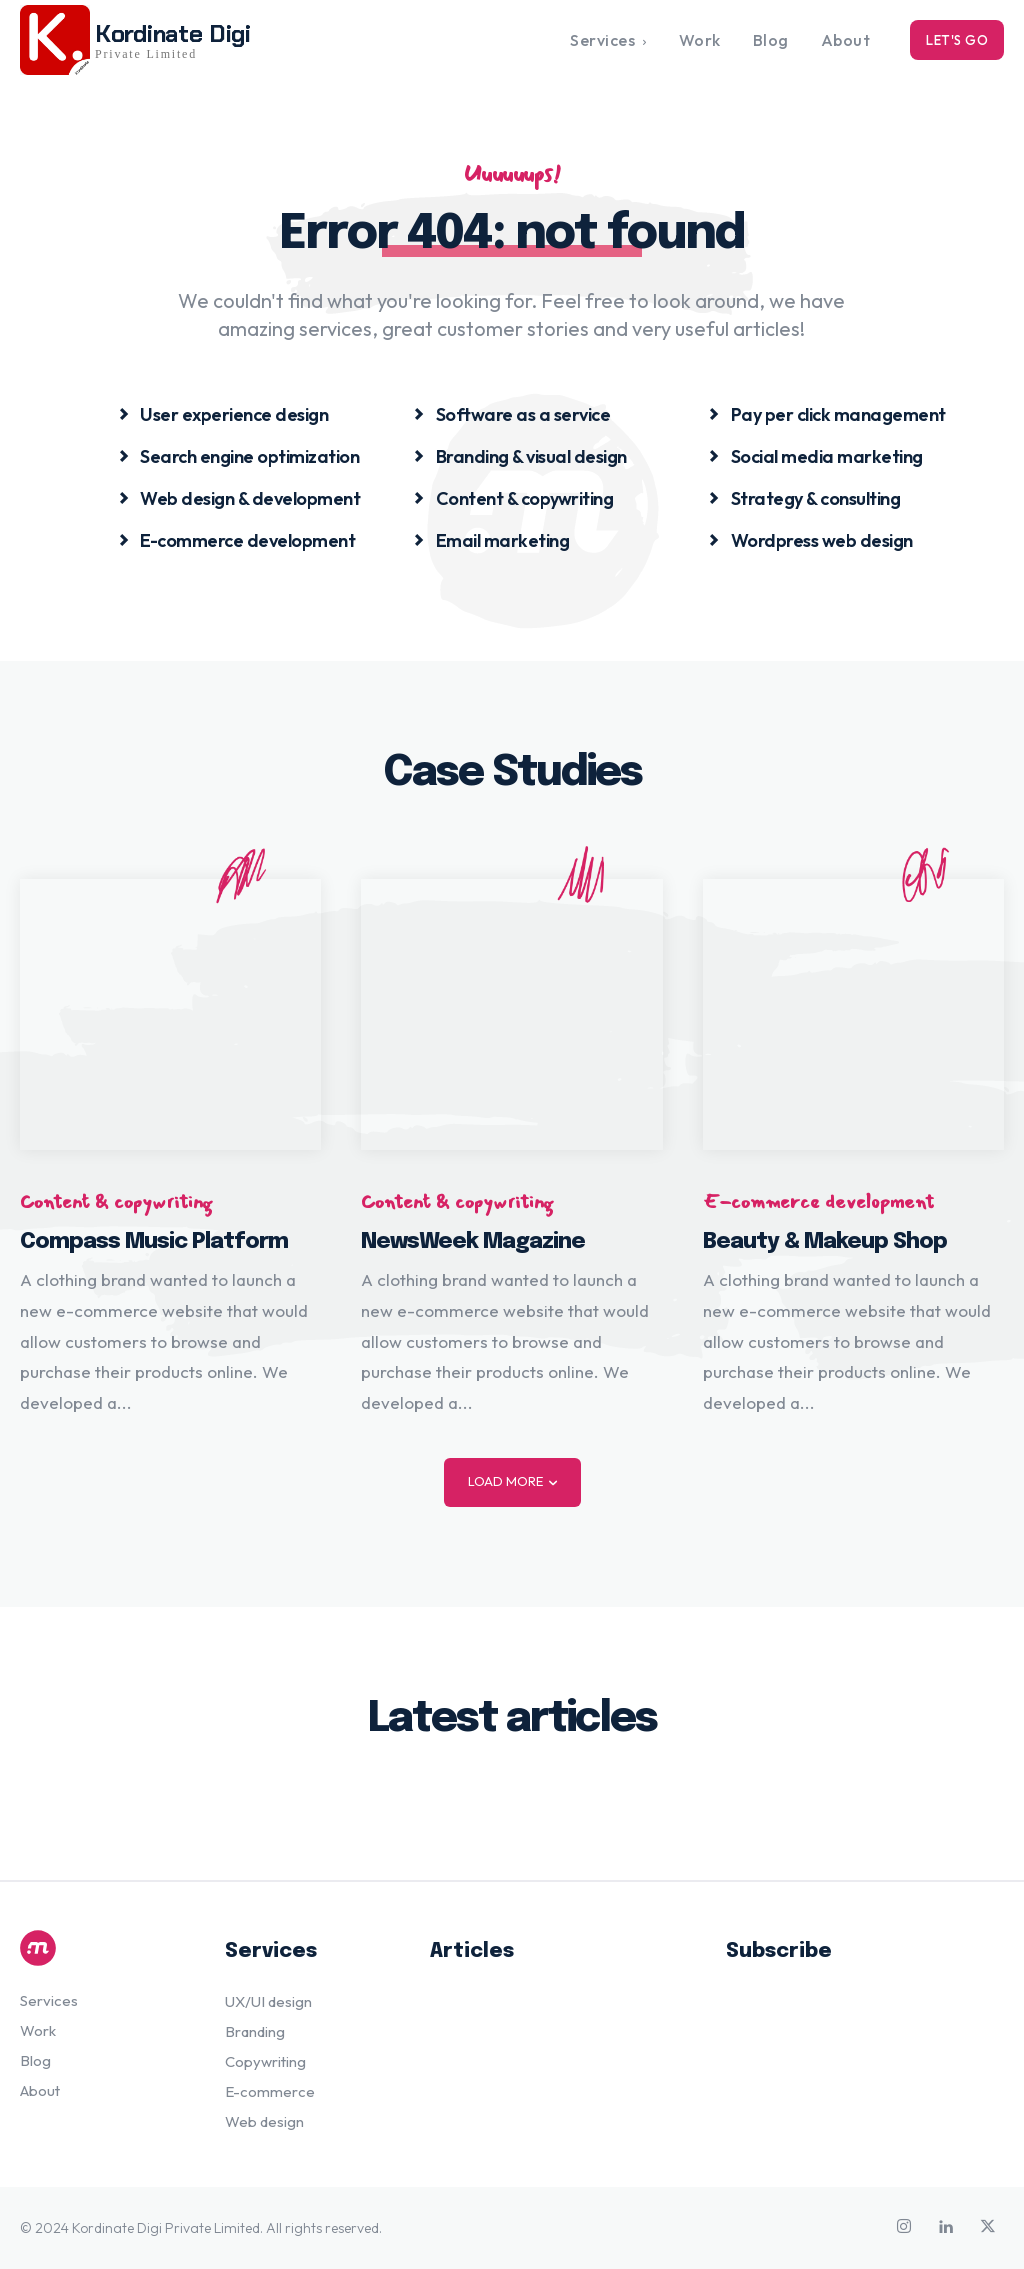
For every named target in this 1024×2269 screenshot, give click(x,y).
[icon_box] (223, 413)
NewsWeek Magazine (473, 1242)
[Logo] (102, 1948)
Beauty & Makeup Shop (825, 1242)
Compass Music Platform (154, 1242)
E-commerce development (818, 1202)
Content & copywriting (116, 1202)
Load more (512, 1481)
